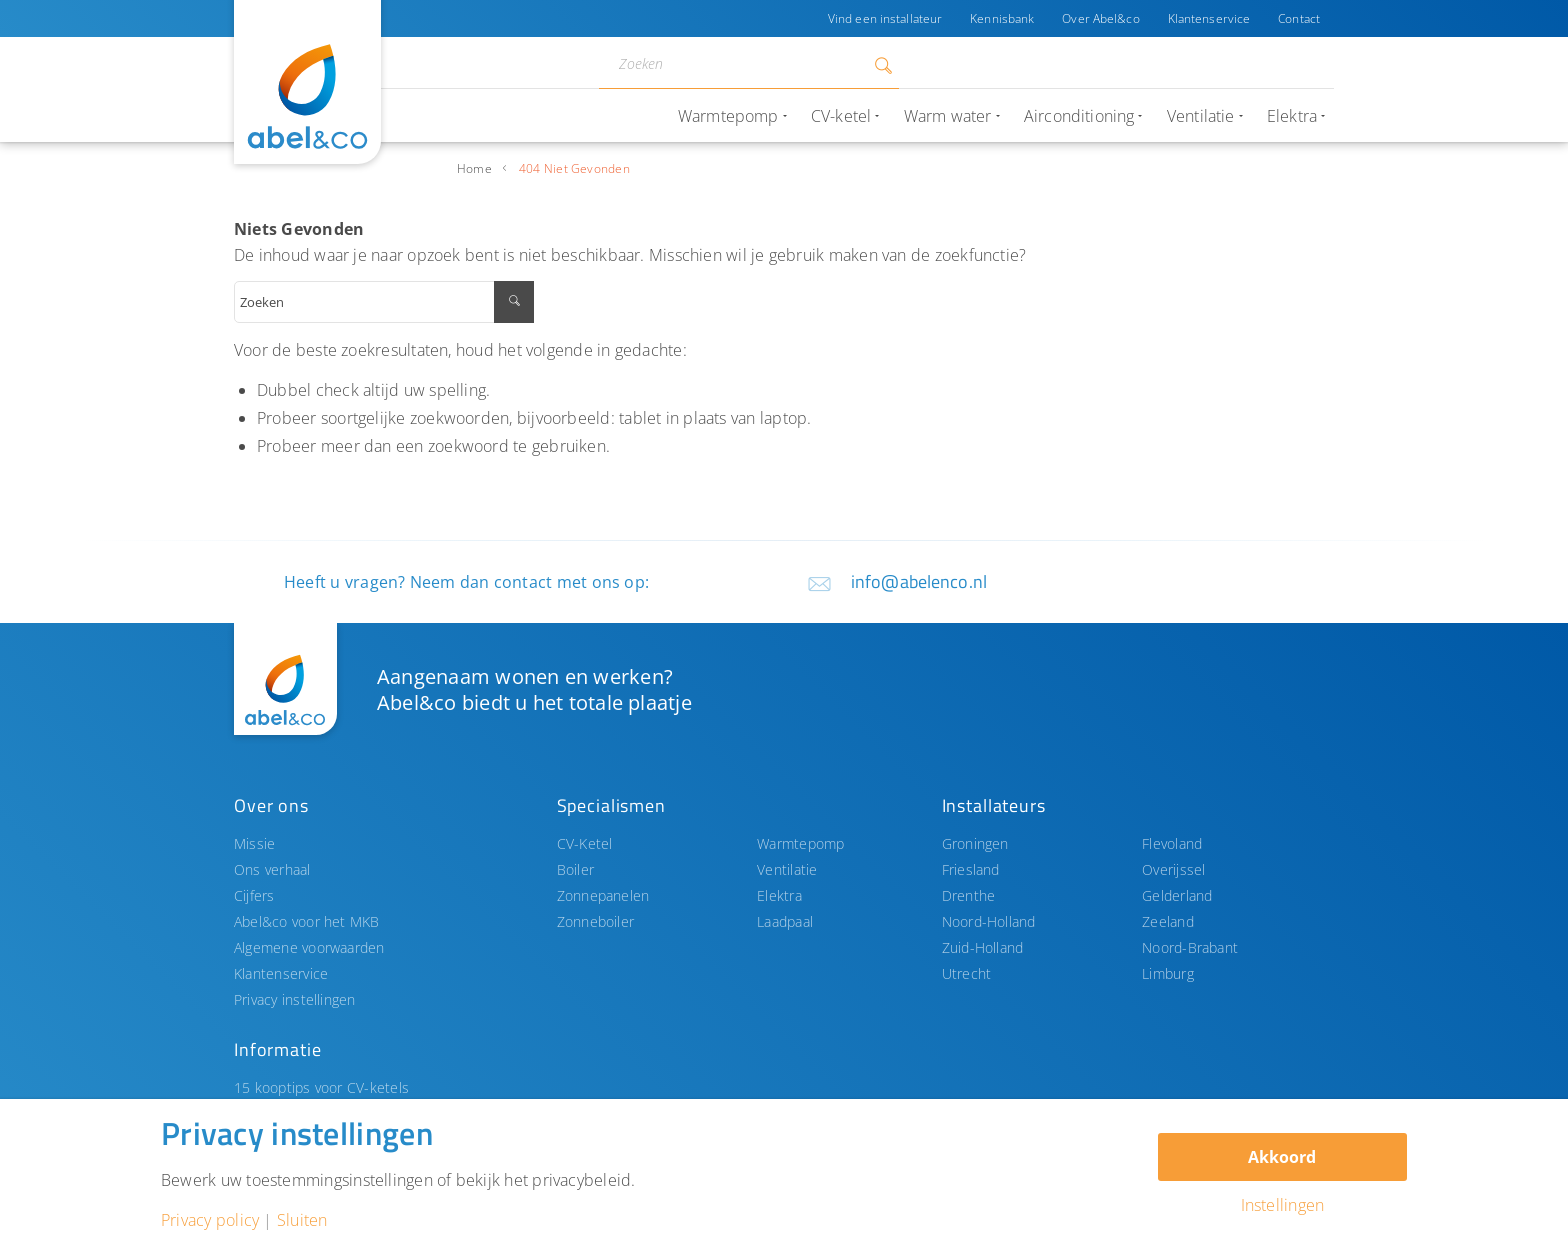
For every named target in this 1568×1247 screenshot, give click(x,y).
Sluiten (302, 1220)
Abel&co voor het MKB (307, 921)
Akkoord (1282, 1157)
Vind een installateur (885, 18)
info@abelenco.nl (919, 581)
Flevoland (1172, 843)
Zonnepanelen (603, 895)
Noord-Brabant (1190, 947)
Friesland (971, 869)
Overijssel (1173, 869)
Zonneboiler (596, 921)
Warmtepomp (800, 843)
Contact (1299, 18)
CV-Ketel (585, 843)
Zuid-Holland (983, 947)
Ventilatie (787, 869)
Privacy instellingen (295, 999)
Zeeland (1168, 921)
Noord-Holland (989, 921)
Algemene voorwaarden (309, 947)
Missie (254, 843)
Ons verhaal (272, 869)
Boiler (575, 869)
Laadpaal (785, 921)
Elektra (779, 895)
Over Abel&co (1100, 18)
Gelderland (1177, 895)
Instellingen (1283, 1205)
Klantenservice (1209, 18)
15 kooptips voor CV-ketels (321, 1087)
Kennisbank (1002, 18)
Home (474, 168)
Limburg (1168, 973)
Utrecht (967, 973)
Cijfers (254, 895)
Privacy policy (210, 1220)
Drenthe (969, 895)
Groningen (975, 843)
